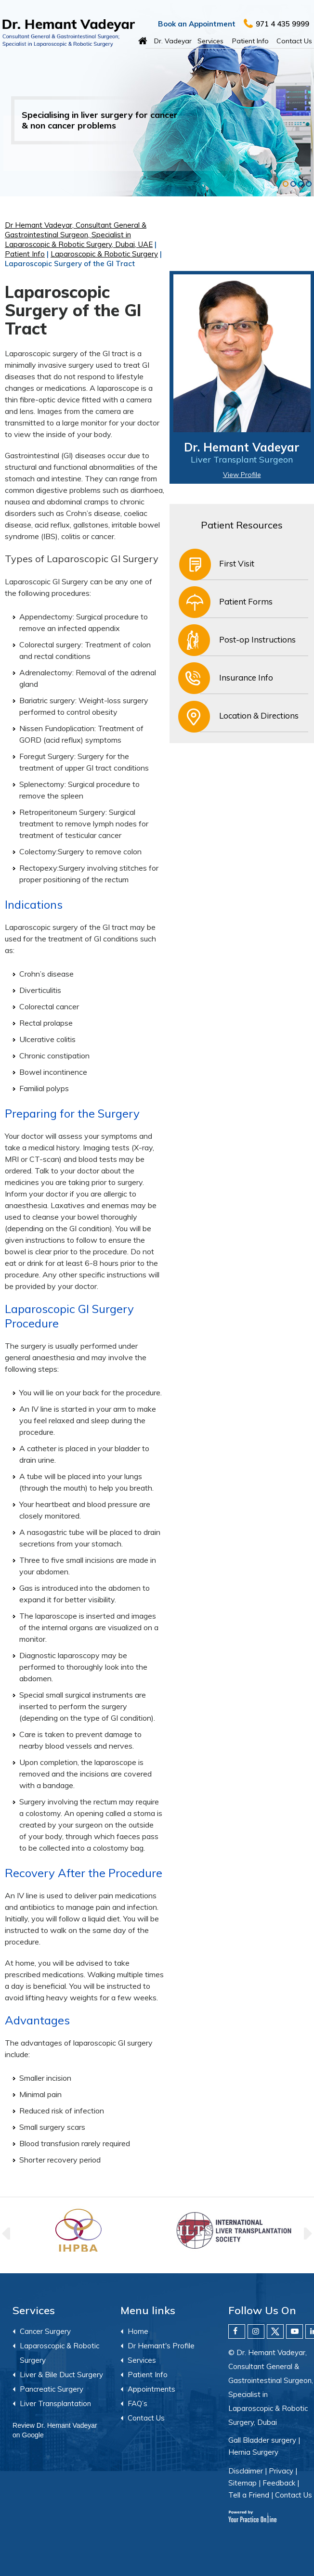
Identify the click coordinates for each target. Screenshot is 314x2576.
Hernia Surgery (253, 2452)
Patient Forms (246, 601)
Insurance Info (246, 677)
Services (210, 41)
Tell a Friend (248, 2494)
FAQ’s (137, 2403)
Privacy (281, 2470)
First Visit (236, 563)
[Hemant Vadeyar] (68, 33)
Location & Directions (259, 715)
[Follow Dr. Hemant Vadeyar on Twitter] (275, 2331)
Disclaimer (245, 2470)
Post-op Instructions (257, 639)
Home (143, 39)
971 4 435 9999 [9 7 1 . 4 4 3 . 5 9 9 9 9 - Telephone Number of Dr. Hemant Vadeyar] (282, 23)
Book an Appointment (197, 23)
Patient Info (250, 41)
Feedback (278, 2482)
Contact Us (294, 41)
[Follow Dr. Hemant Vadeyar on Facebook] (237, 2331)
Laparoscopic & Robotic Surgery (104, 253)
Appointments (151, 2389)
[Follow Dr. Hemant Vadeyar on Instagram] (256, 2331)
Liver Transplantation (55, 2403)
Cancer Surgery (45, 2331)
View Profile (242, 474)
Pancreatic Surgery (51, 2389)
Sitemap (242, 2482)
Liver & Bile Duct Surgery (61, 2374)
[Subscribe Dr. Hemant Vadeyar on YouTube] (294, 2331)
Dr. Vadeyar (173, 41)
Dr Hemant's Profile (161, 2345)
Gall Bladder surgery (262, 2440)
